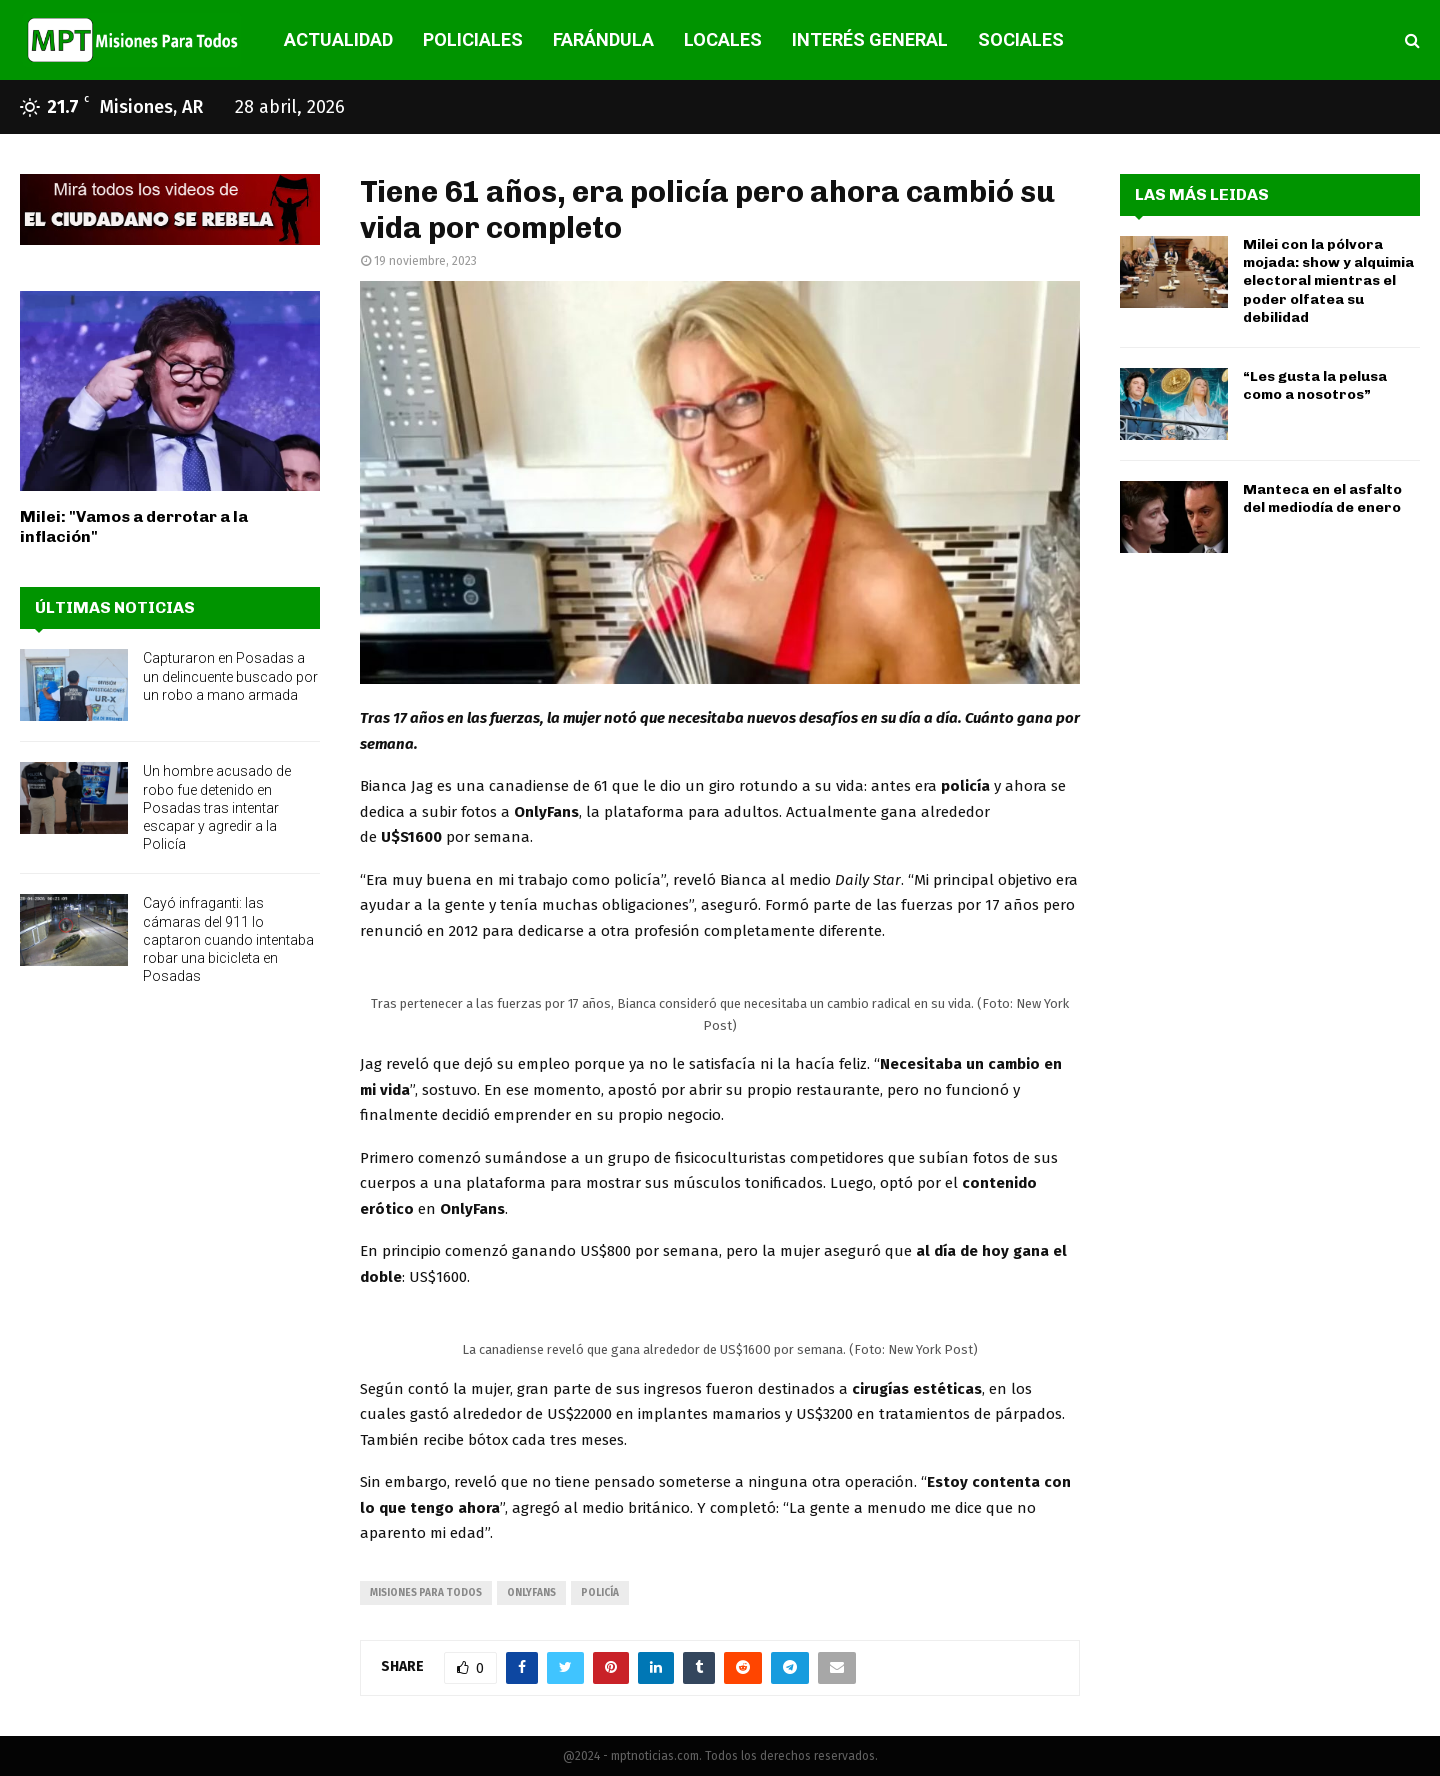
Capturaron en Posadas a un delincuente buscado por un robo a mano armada (230, 676)
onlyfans (531, 1593)
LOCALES (723, 39)
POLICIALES (473, 39)
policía (600, 1593)
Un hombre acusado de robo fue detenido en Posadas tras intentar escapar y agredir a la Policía (217, 807)
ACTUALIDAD (338, 39)
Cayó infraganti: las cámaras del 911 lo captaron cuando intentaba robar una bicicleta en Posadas (228, 939)
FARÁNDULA (603, 39)
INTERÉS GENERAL (870, 39)
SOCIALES (1021, 39)
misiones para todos (426, 1593)
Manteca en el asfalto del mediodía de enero (1322, 498)
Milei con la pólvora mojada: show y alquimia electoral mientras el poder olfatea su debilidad (1328, 281)
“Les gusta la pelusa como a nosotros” (1315, 385)
